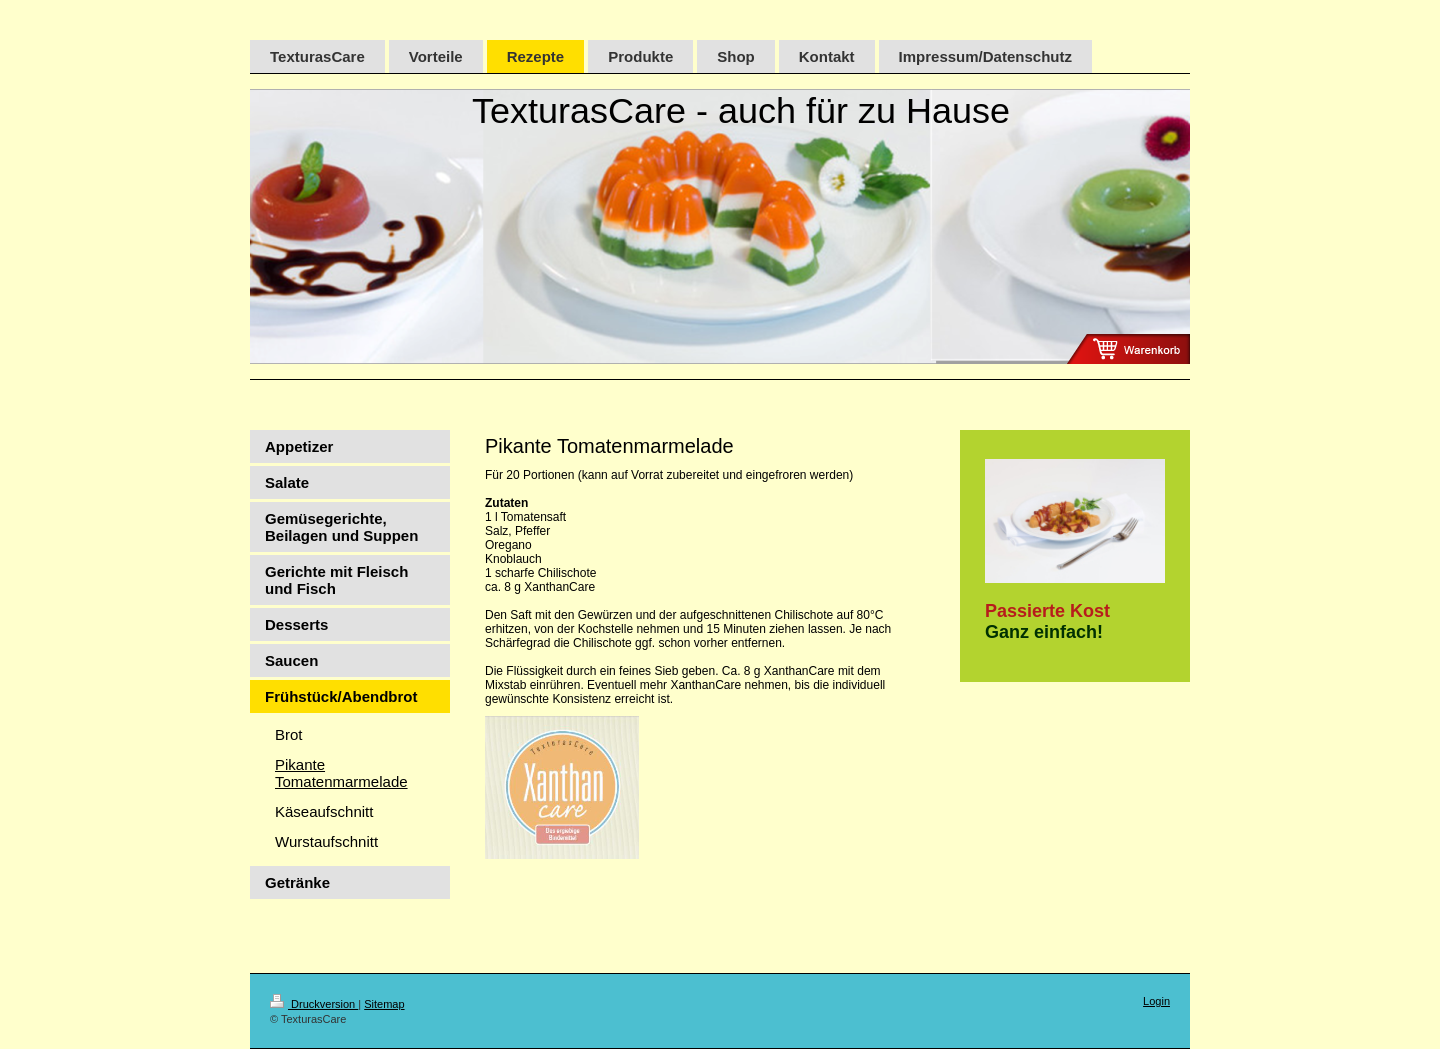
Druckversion (314, 1004)
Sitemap (384, 1004)
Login (1156, 1001)
